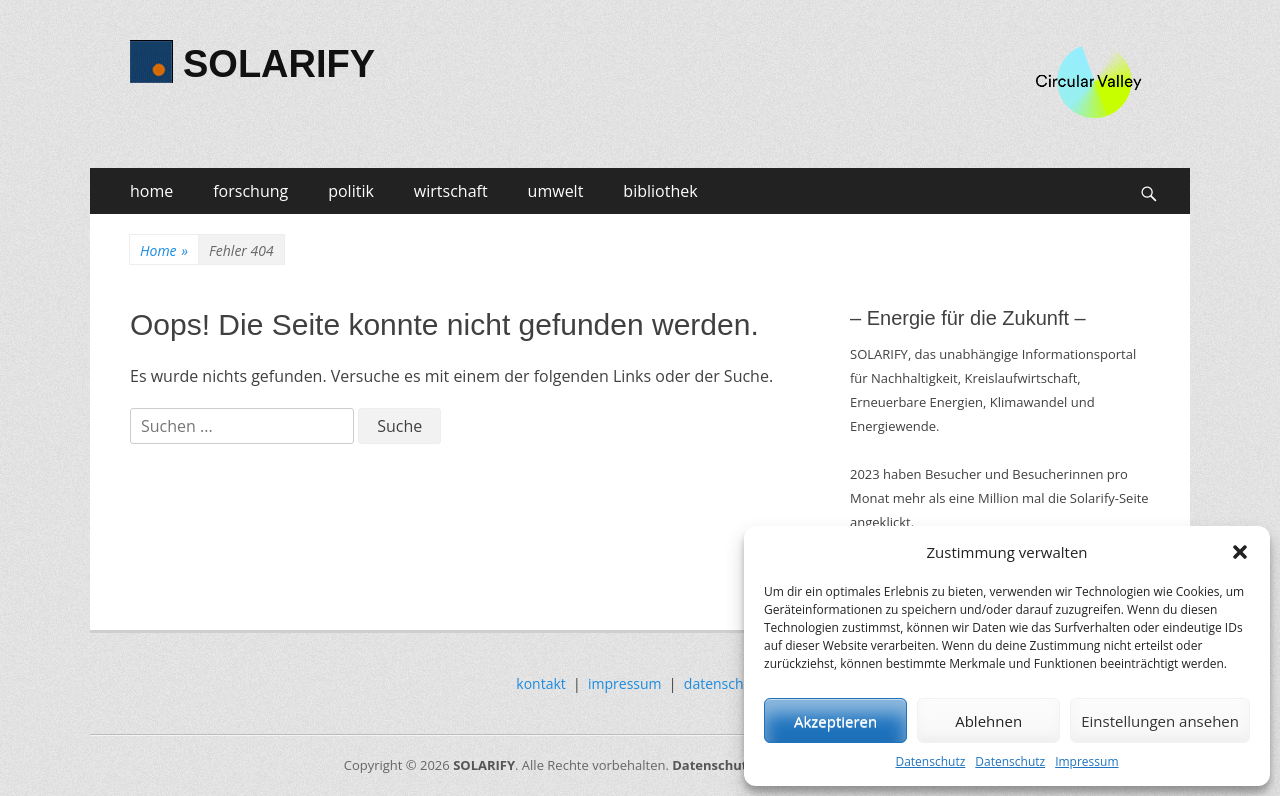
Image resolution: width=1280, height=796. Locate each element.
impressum (625, 683)
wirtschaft (451, 191)
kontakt (540, 683)
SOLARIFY (279, 64)
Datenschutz (930, 761)
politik (351, 191)
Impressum (1086, 761)
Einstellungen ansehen (1160, 721)
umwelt (556, 191)
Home (164, 250)
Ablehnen (988, 721)
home (151, 191)
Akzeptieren (835, 721)
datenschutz (724, 683)
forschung (250, 191)
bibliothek (660, 191)
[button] (1240, 552)
